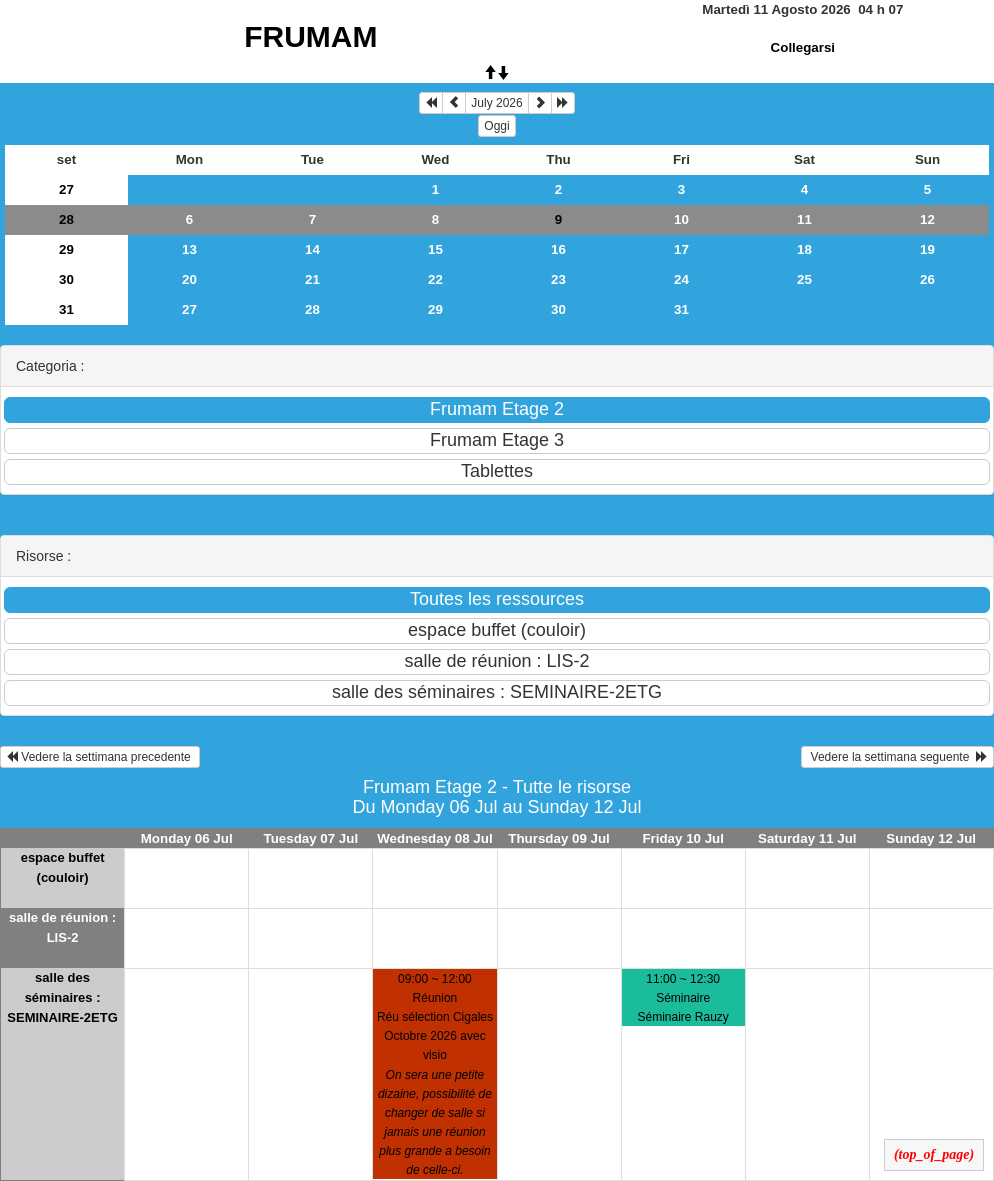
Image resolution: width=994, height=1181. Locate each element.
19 (927, 249)
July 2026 (496, 103)
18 (804, 249)
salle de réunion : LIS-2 (62, 927)
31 (66, 309)
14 (312, 249)
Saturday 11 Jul (807, 838)
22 (435, 279)
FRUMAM (310, 36)
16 (558, 249)
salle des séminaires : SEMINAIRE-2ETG (62, 997)
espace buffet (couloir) (63, 867)
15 (435, 249)
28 (66, 219)
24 (681, 279)
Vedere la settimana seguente (897, 757)
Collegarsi (803, 47)
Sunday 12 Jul (931, 838)
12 (927, 219)
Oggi (496, 126)
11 (804, 219)
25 (804, 279)
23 (558, 279)
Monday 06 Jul (187, 838)
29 (66, 249)
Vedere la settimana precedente (100, 757)
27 (66, 189)
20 (189, 279)
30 (66, 279)
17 (681, 249)
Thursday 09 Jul (558, 838)
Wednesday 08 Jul (434, 838)
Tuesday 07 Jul (311, 838)
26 (927, 279)
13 (189, 249)
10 (681, 219)
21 (312, 279)
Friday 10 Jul (683, 838)
